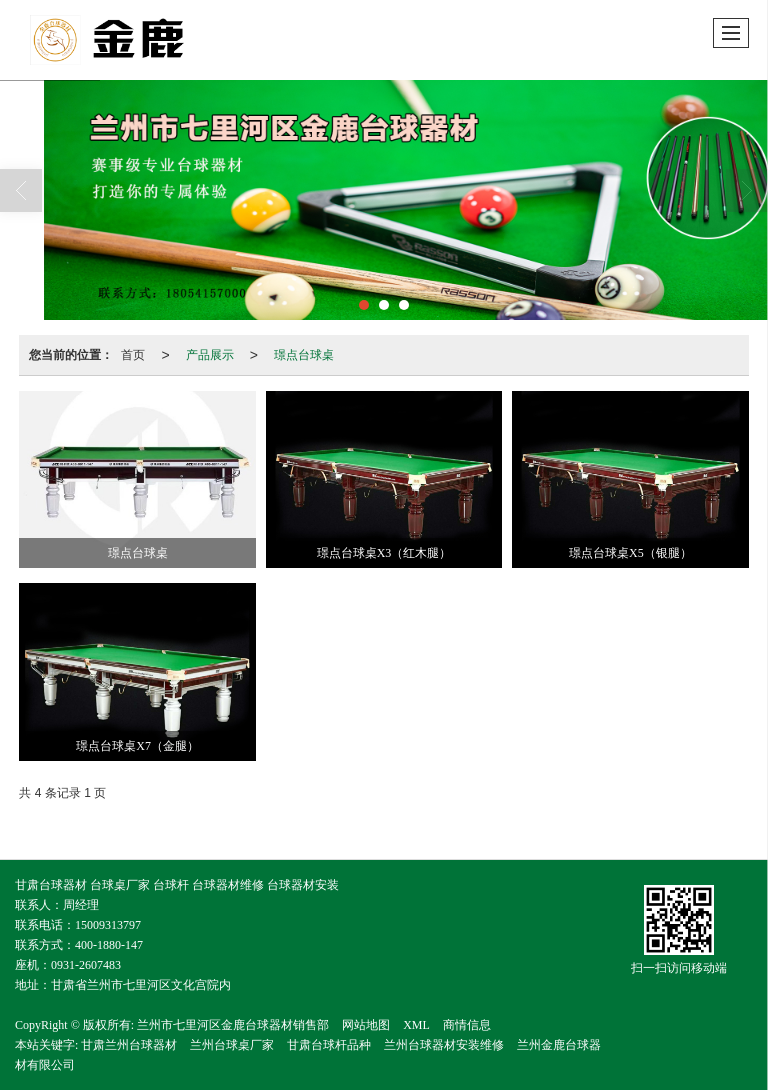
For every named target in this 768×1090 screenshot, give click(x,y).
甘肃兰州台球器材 (129, 1045)
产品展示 (210, 355)
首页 (133, 355)
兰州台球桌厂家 (232, 1045)
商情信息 (467, 1025)
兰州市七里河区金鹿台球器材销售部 (233, 1025)
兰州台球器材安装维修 (444, 1045)
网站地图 (366, 1025)
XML (416, 1025)
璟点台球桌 (304, 355)
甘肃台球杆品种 (329, 1045)
